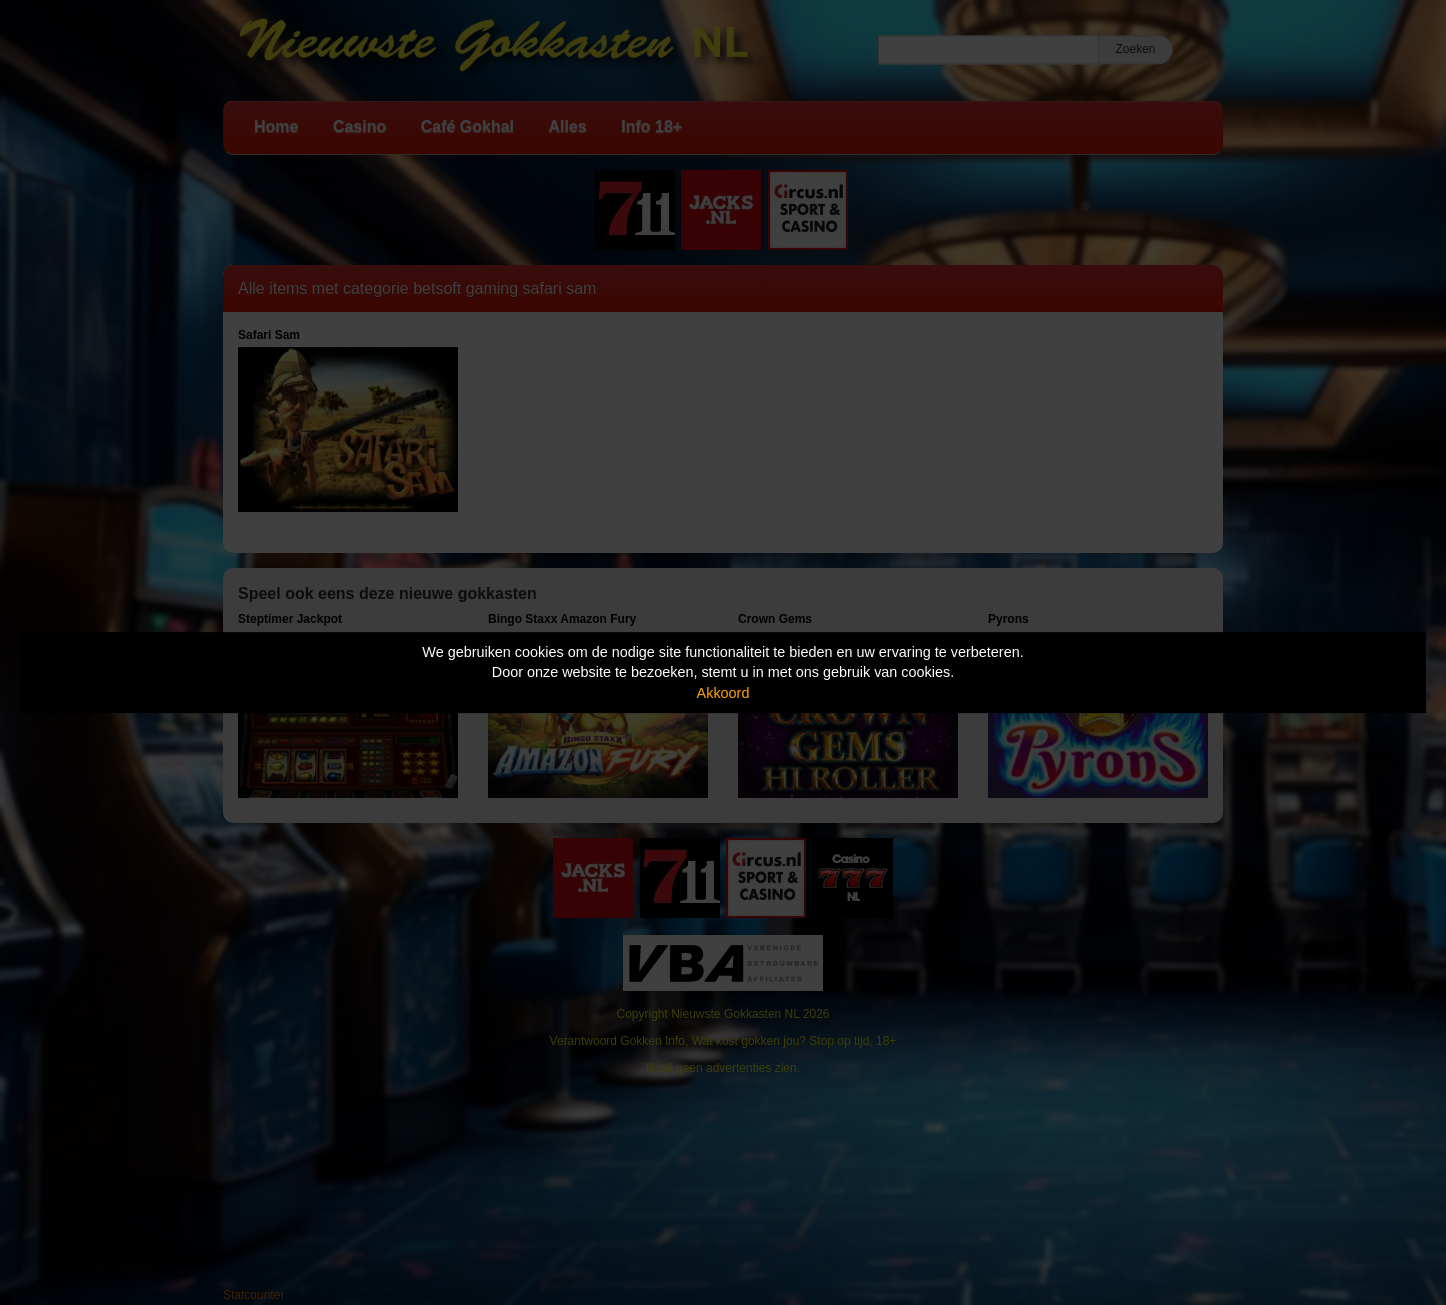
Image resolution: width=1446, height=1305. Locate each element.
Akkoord (723, 693)
